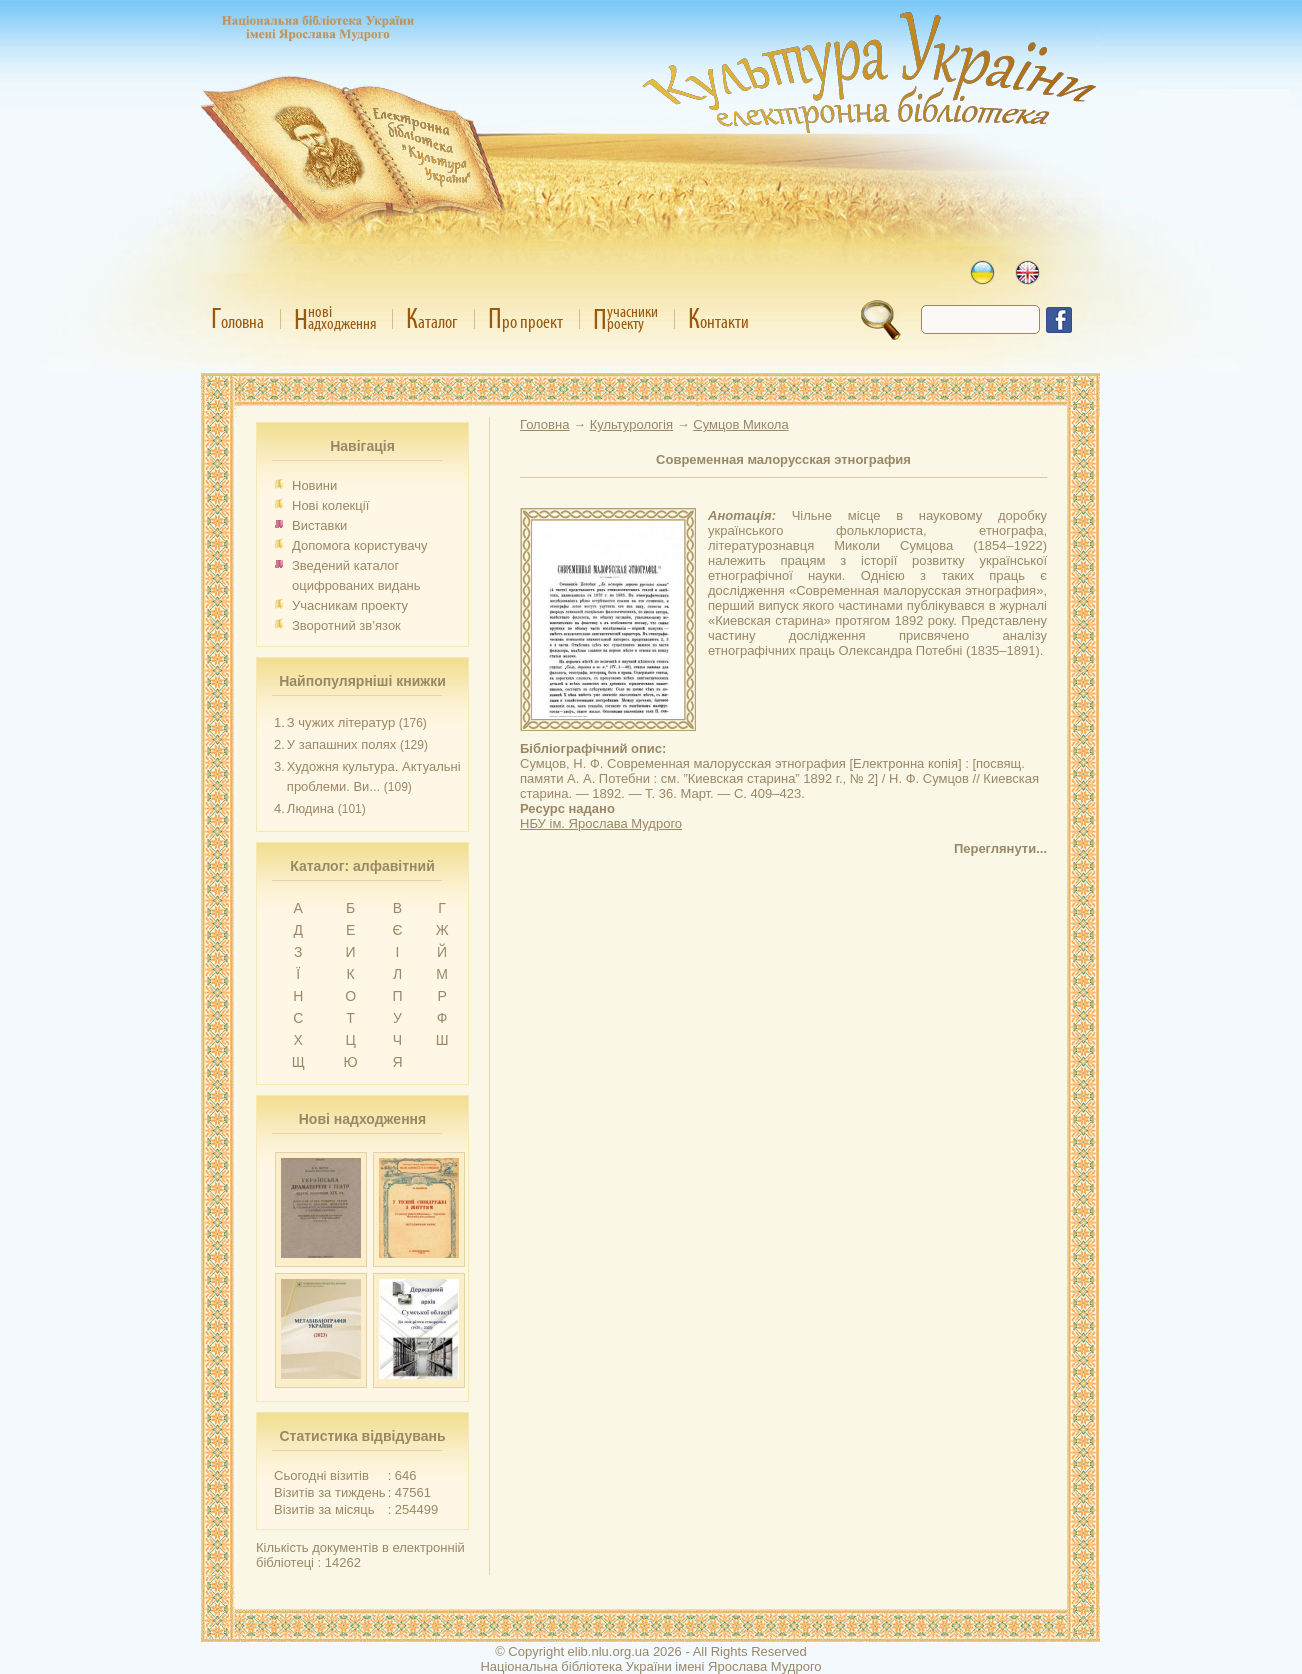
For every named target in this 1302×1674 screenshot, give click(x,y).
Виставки (319, 525)
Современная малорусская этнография (783, 459)
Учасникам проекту (350, 605)
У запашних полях (341, 744)
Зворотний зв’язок (346, 625)
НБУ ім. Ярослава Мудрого (601, 823)
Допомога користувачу (360, 545)
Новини (314, 485)
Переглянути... (1000, 848)
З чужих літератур (341, 722)
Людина (310, 808)
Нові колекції (330, 505)
